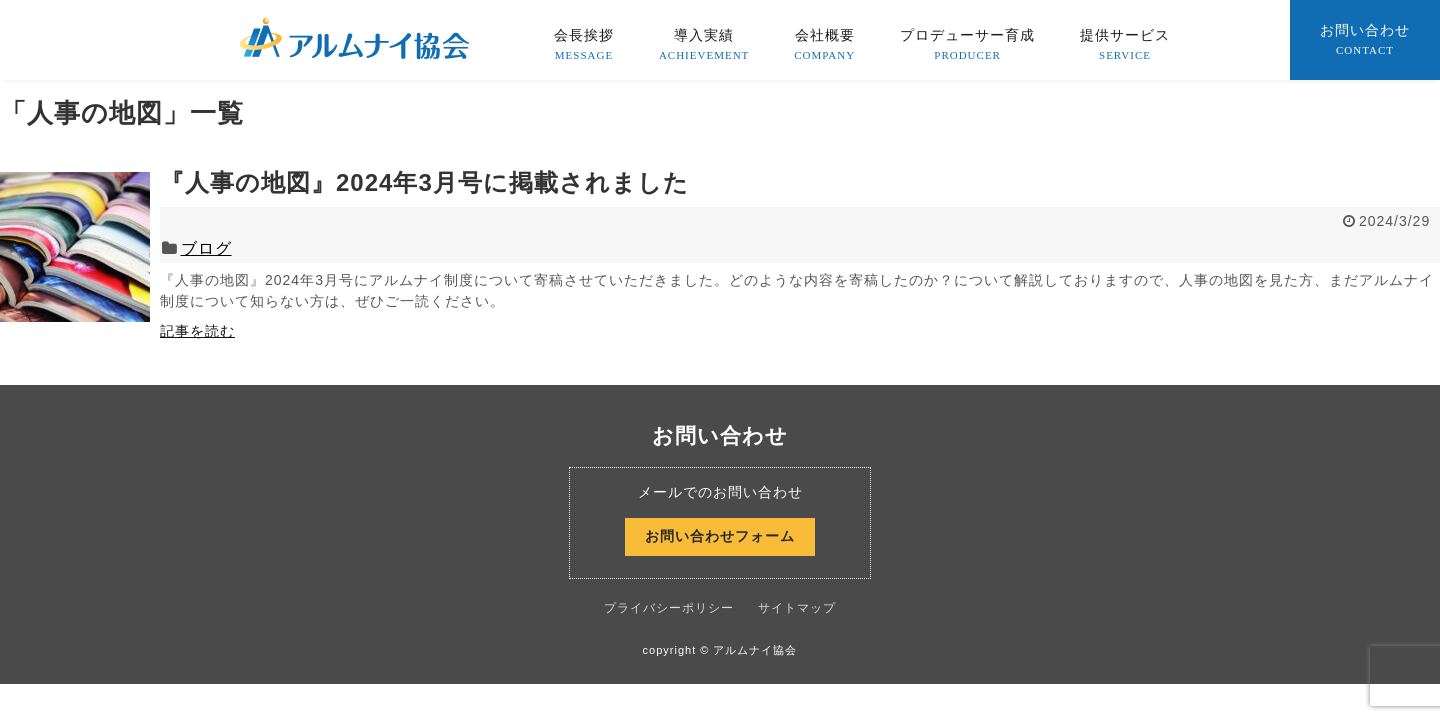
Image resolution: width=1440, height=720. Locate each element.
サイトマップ (797, 608)
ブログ (206, 248)
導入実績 (704, 46)
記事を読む (197, 331)
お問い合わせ (1365, 41)
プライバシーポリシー (669, 608)
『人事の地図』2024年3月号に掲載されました (424, 182)
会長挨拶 (584, 46)
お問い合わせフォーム (720, 536)
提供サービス (1125, 46)
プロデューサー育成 (967, 46)
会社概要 (824, 46)
